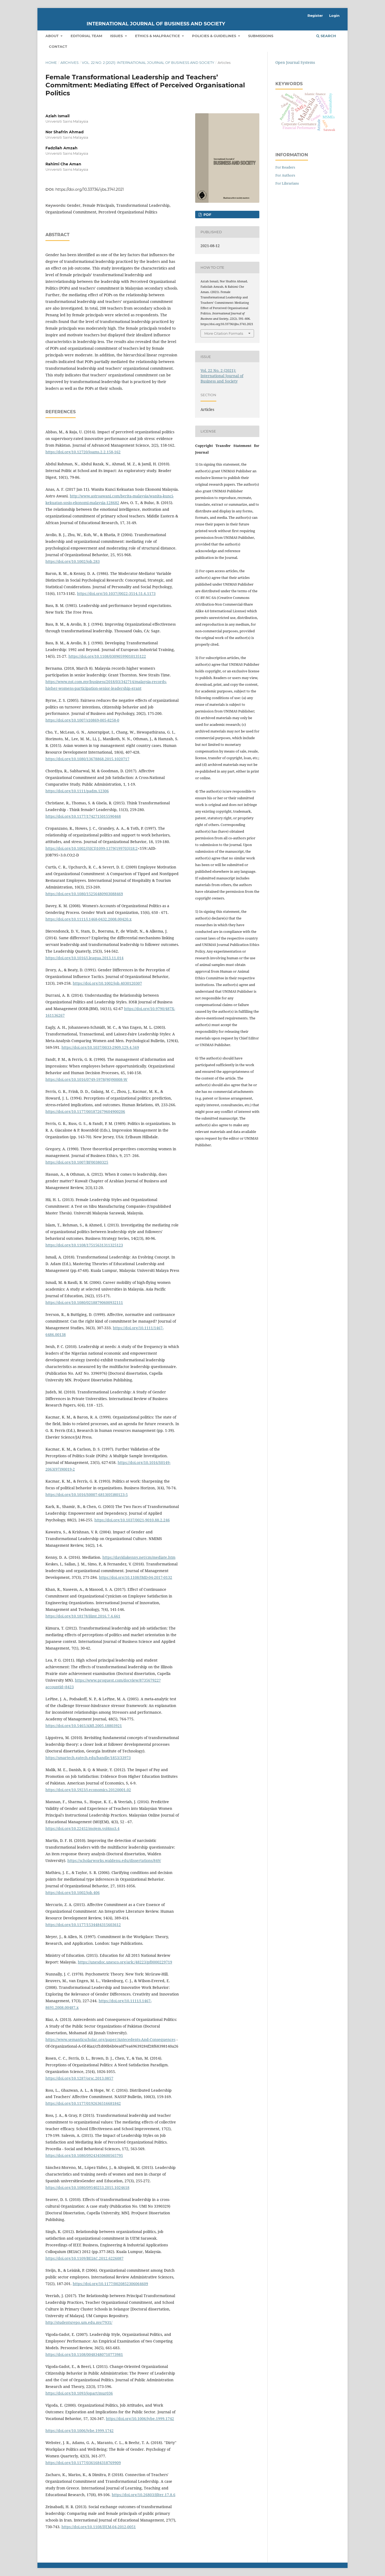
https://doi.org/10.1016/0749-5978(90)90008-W (86, 1079)
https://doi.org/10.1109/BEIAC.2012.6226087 (84, 2258)
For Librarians (287, 183)
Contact (58, 46)
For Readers (285, 167)
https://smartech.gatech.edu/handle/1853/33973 (88, 1757)
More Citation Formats (223, 333)
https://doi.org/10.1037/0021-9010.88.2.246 (132, 1519)
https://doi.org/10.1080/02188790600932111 (84, 1302)
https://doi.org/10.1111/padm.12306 (77, 790)
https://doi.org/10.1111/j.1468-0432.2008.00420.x (88, 919)
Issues (117, 36)
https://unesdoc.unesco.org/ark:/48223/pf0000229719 (125, 1962)
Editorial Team (86, 36)
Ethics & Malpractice (158, 36)
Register (315, 15)
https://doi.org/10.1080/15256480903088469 (84, 893)
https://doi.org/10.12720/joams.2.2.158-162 (83, 451)
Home (51, 62)
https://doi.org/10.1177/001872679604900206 (85, 1111)
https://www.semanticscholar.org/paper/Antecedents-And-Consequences (110, 2039)
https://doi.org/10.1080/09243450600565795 (84, 2155)
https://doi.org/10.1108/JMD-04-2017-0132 (135, 1577)
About (52, 36)
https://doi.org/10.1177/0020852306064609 (110, 2283)
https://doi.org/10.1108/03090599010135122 (107, 656)
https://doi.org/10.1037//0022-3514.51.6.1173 (116, 593)
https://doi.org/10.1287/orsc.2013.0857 (79, 2078)
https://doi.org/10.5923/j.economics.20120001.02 (88, 1789)
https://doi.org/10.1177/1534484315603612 (83, 1924)
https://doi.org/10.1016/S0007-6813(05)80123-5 (86, 1494)
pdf (206, 214)
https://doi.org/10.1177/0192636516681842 (83, 2103)
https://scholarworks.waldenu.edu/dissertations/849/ (114, 1860)
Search (326, 36)
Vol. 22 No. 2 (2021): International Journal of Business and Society (148, 62)
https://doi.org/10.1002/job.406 (72, 1892)
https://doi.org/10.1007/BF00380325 (76, 1162)
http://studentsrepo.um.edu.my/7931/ (78, 2322)
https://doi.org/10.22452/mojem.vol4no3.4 (82, 1828)
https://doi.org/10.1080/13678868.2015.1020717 (87, 758)
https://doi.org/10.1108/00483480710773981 (84, 2354)
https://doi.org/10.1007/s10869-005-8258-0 (82, 720)
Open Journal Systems (295, 62)
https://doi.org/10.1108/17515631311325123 (84, 1245)
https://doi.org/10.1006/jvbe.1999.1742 (140, 2418)
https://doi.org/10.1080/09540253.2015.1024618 (87, 2187)
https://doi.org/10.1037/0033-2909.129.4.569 (100, 1047)
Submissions (260, 36)
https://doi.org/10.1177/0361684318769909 (83, 2462)
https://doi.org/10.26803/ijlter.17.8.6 (143, 2494)
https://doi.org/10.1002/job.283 (72, 561)
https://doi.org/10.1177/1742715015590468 (83, 816)
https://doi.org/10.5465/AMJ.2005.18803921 (83, 1725)
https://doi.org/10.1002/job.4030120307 (107, 983)
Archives (69, 62)
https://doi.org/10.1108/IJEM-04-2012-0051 (98, 2526)
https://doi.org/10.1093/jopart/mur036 (79, 2393)
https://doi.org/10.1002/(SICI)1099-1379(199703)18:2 (91, 848)
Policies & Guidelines (214, 36)
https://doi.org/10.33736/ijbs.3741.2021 (89, 189)
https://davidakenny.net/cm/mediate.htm (138, 1557)
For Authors (285, 175)
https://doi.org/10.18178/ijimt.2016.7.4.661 (82, 1616)
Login (334, 15)
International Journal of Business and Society (156, 24)
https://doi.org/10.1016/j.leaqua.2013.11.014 (84, 957)
